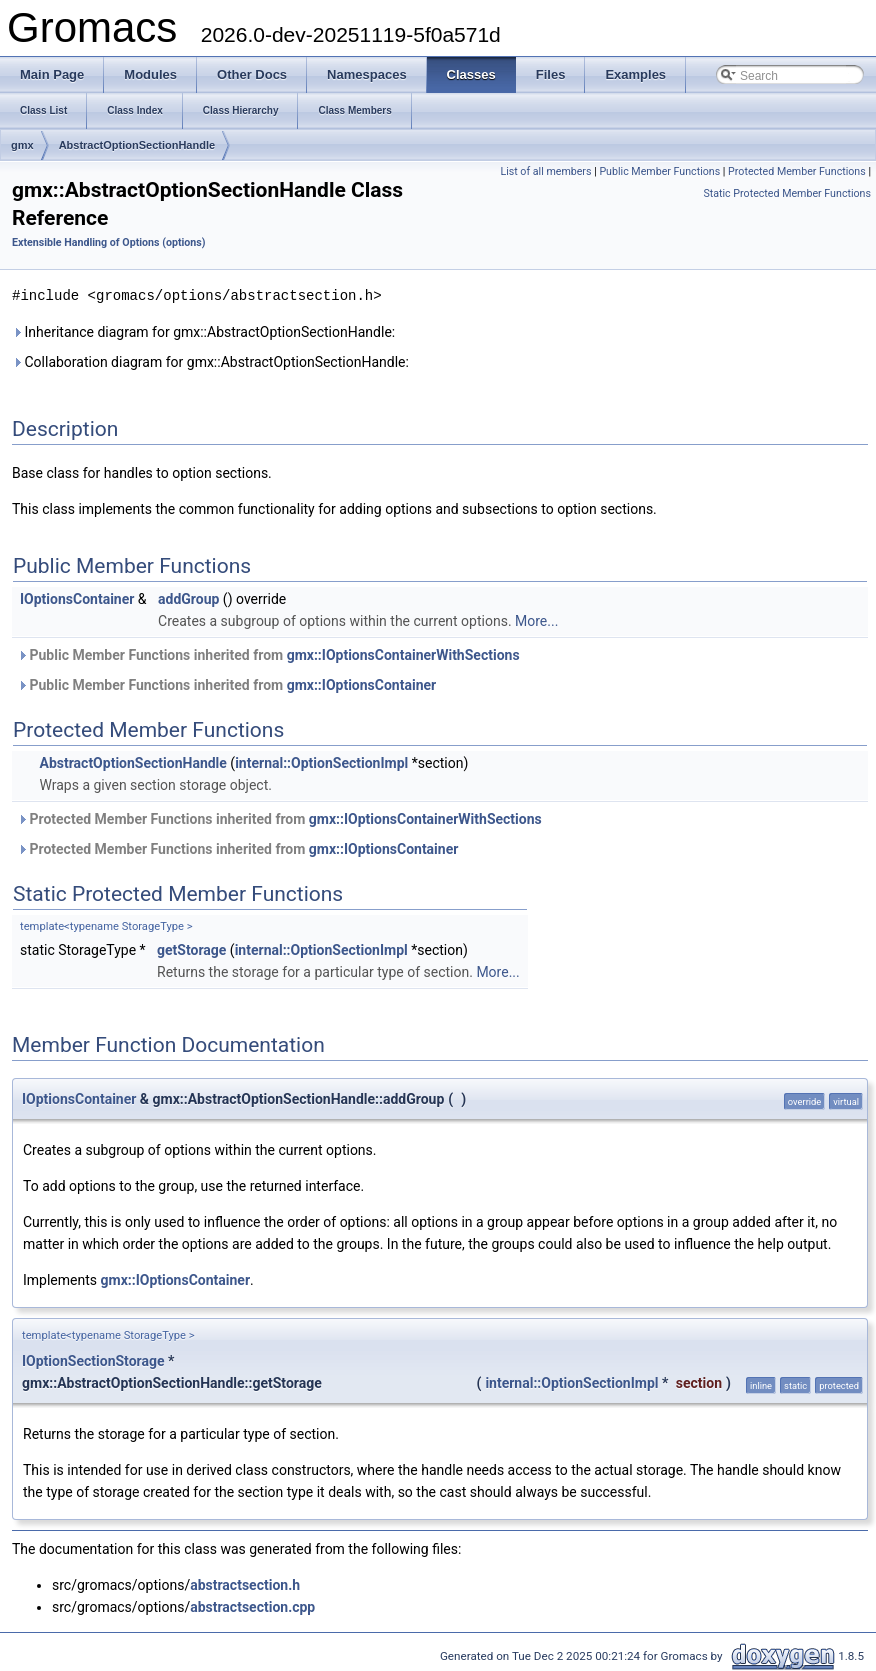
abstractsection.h (245, 1584)
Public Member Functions (659, 171)
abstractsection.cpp (252, 1606)
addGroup (188, 598)
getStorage (191, 949)
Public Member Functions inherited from (268, 654)
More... (536, 620)
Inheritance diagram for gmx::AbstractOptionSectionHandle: (203, 331)
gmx (22, 145)
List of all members (545, 171)
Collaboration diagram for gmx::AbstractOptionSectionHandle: (210, 361)
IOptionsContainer (77, 598)
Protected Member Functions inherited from (279, 818)
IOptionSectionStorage (93, 1360)
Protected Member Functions (797, 171)
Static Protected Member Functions (787, 193)
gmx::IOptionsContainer (362, 684)
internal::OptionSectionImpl (321, 762)
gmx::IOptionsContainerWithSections (403, 654)
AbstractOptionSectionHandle (137, 145)
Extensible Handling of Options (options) (109, 242)
